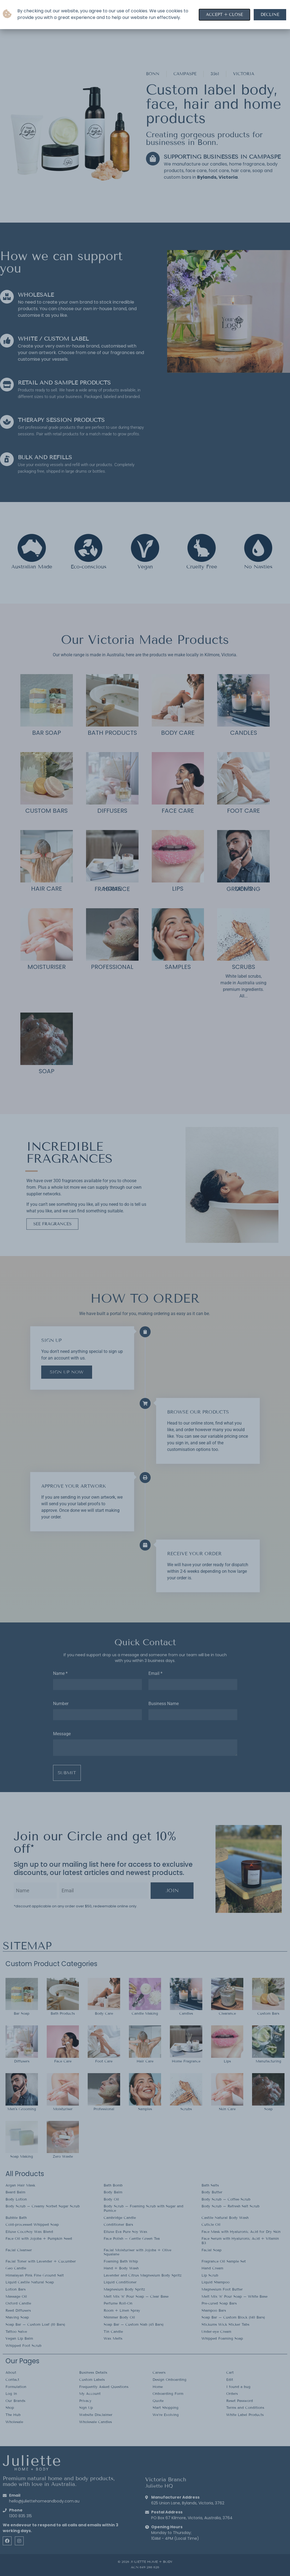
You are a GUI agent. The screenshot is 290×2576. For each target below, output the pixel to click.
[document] (145, 1288)
